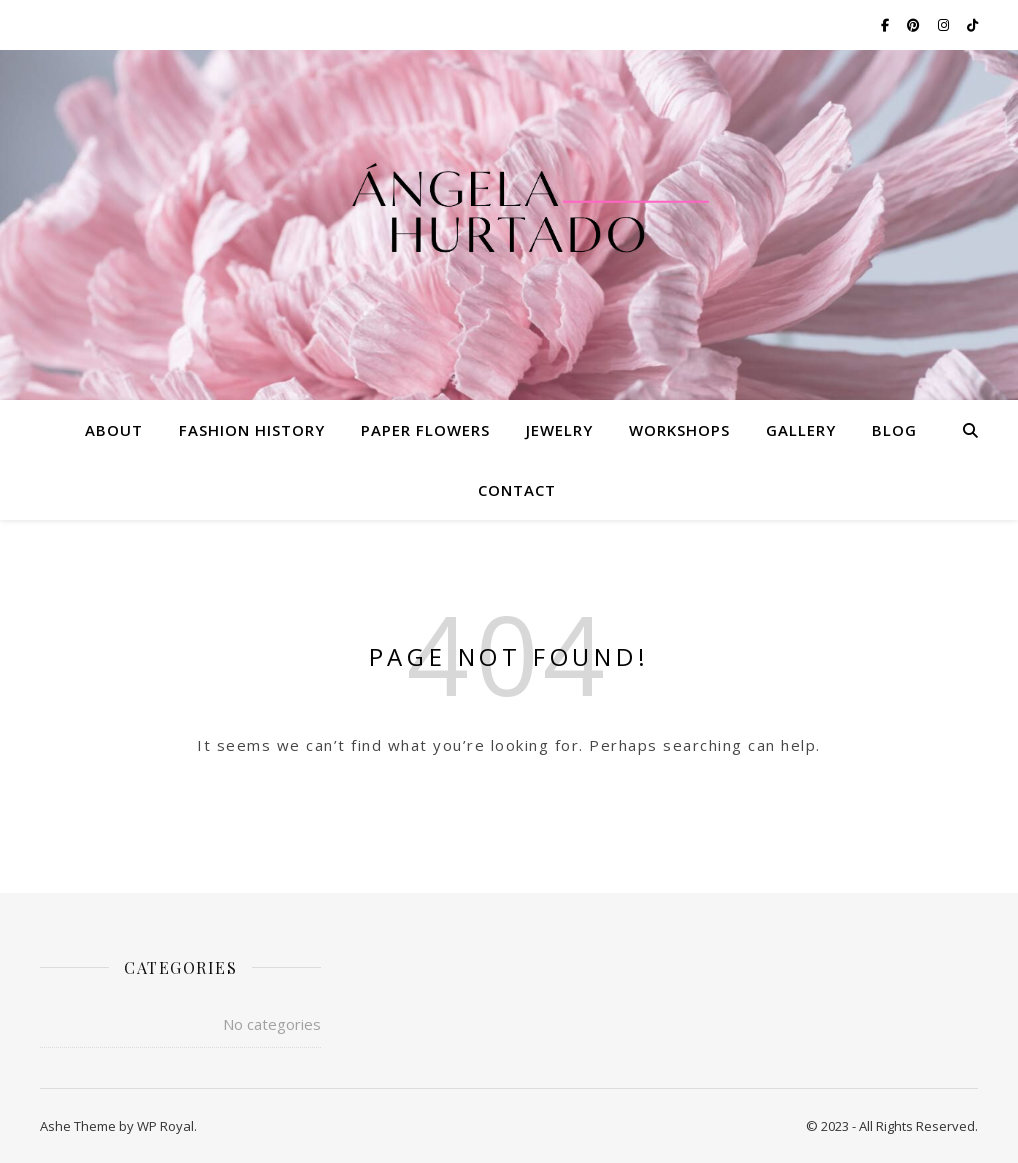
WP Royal (165, 1126)
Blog (894, 430)
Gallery (801, 430)
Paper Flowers (425, 430)
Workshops (679, 430)
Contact (517, 490)
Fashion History (252, 430)
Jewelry (559, 430)
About (114, 430)
